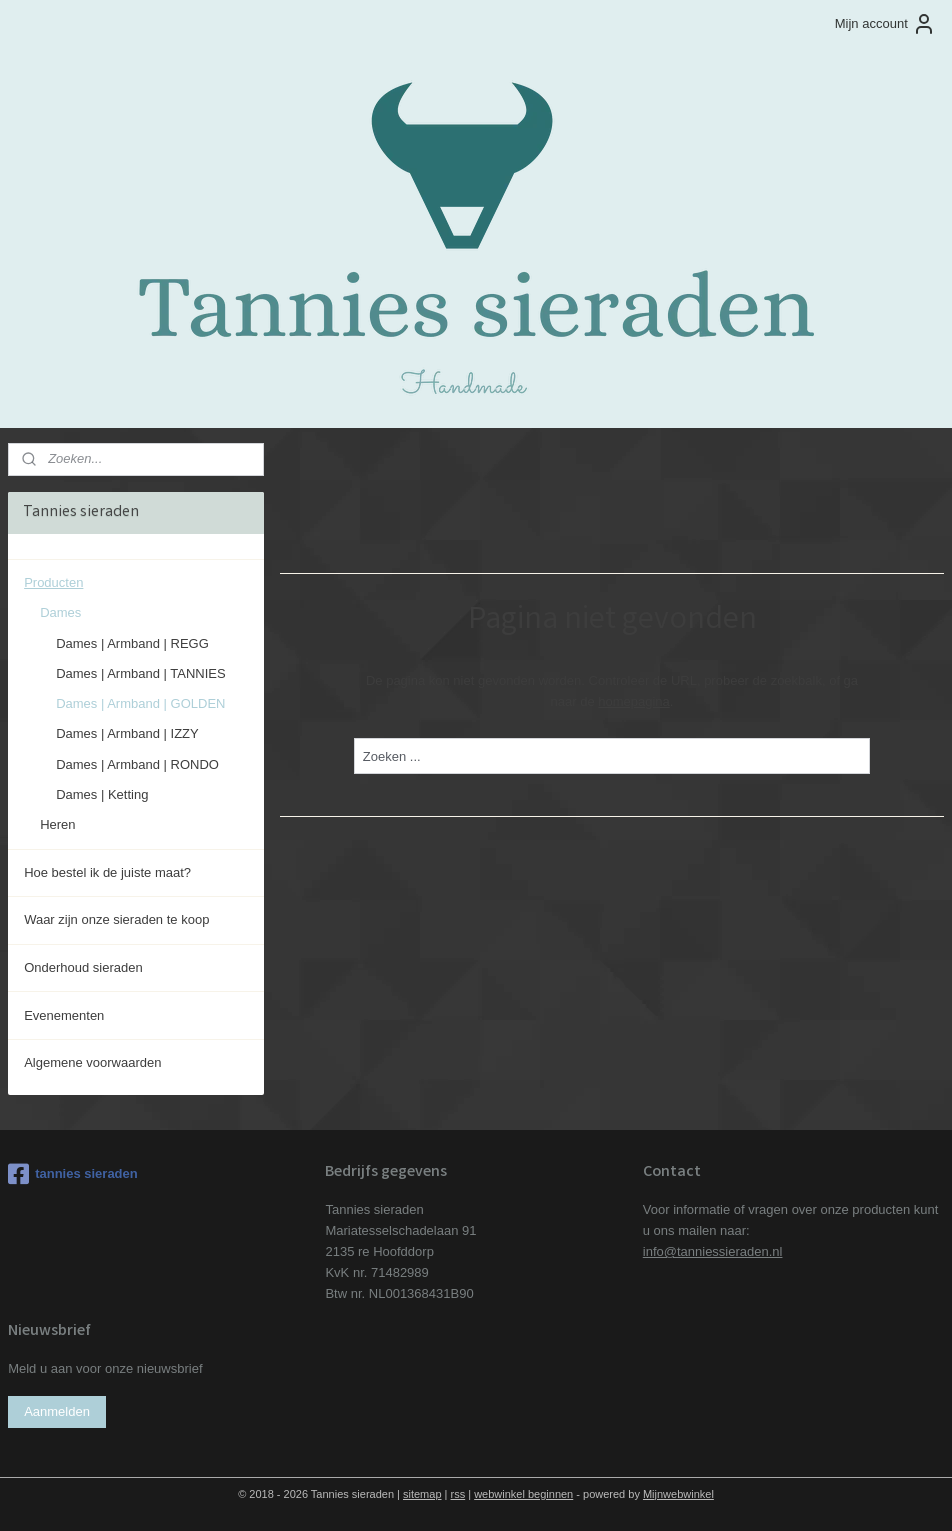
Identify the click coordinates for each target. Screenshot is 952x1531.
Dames (60, 612)
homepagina (634, 701)
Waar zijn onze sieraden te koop (116, 919)
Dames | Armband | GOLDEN (140, 703)
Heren (57, 824)
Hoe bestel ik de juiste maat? (107, 872)
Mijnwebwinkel (678, 1494)
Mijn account (885, 24)
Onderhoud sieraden (83, 967)
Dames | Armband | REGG (132, 643)
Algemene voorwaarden (92, 1062)
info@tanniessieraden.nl (713, 1251)
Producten (53, 582)
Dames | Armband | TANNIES (141, 673)
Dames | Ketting (102, 794)
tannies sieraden (73, 1174)
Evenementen (64, 1015)
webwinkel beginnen (523, 1494)
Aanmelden (57, 1411)
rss (458, 1494)
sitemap (422, 1494)
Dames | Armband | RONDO (137, 764)
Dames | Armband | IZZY (127, 733)
